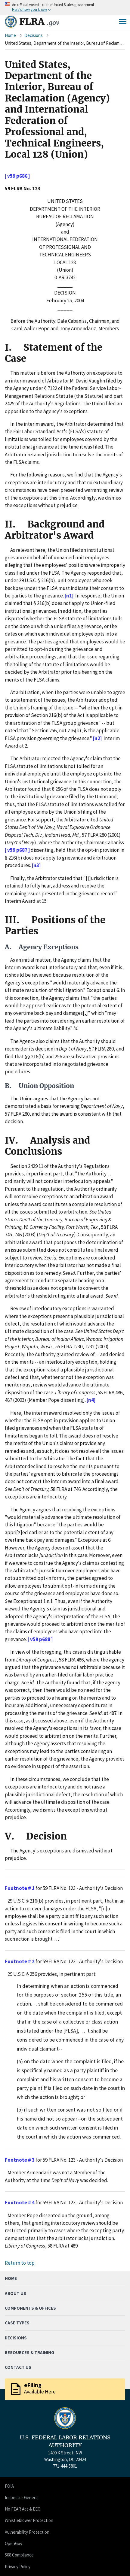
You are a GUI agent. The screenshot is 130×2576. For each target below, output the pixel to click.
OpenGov (13, 2543)
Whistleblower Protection (29, 2520)
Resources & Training (29, 2352)
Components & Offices (30, 2308)
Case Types (17, 2323)
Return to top (20, 2263)
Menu (122, 21)
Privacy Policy (17, 2566)
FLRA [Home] (39, 22)
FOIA (9, 2486)
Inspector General (22, 2497)
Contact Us (18, 2367)
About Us (15, 2293)
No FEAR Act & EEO (23, 2509)
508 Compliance (19, 2555)
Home (10, 35)
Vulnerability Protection (27, 2532)
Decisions (33, 35)
